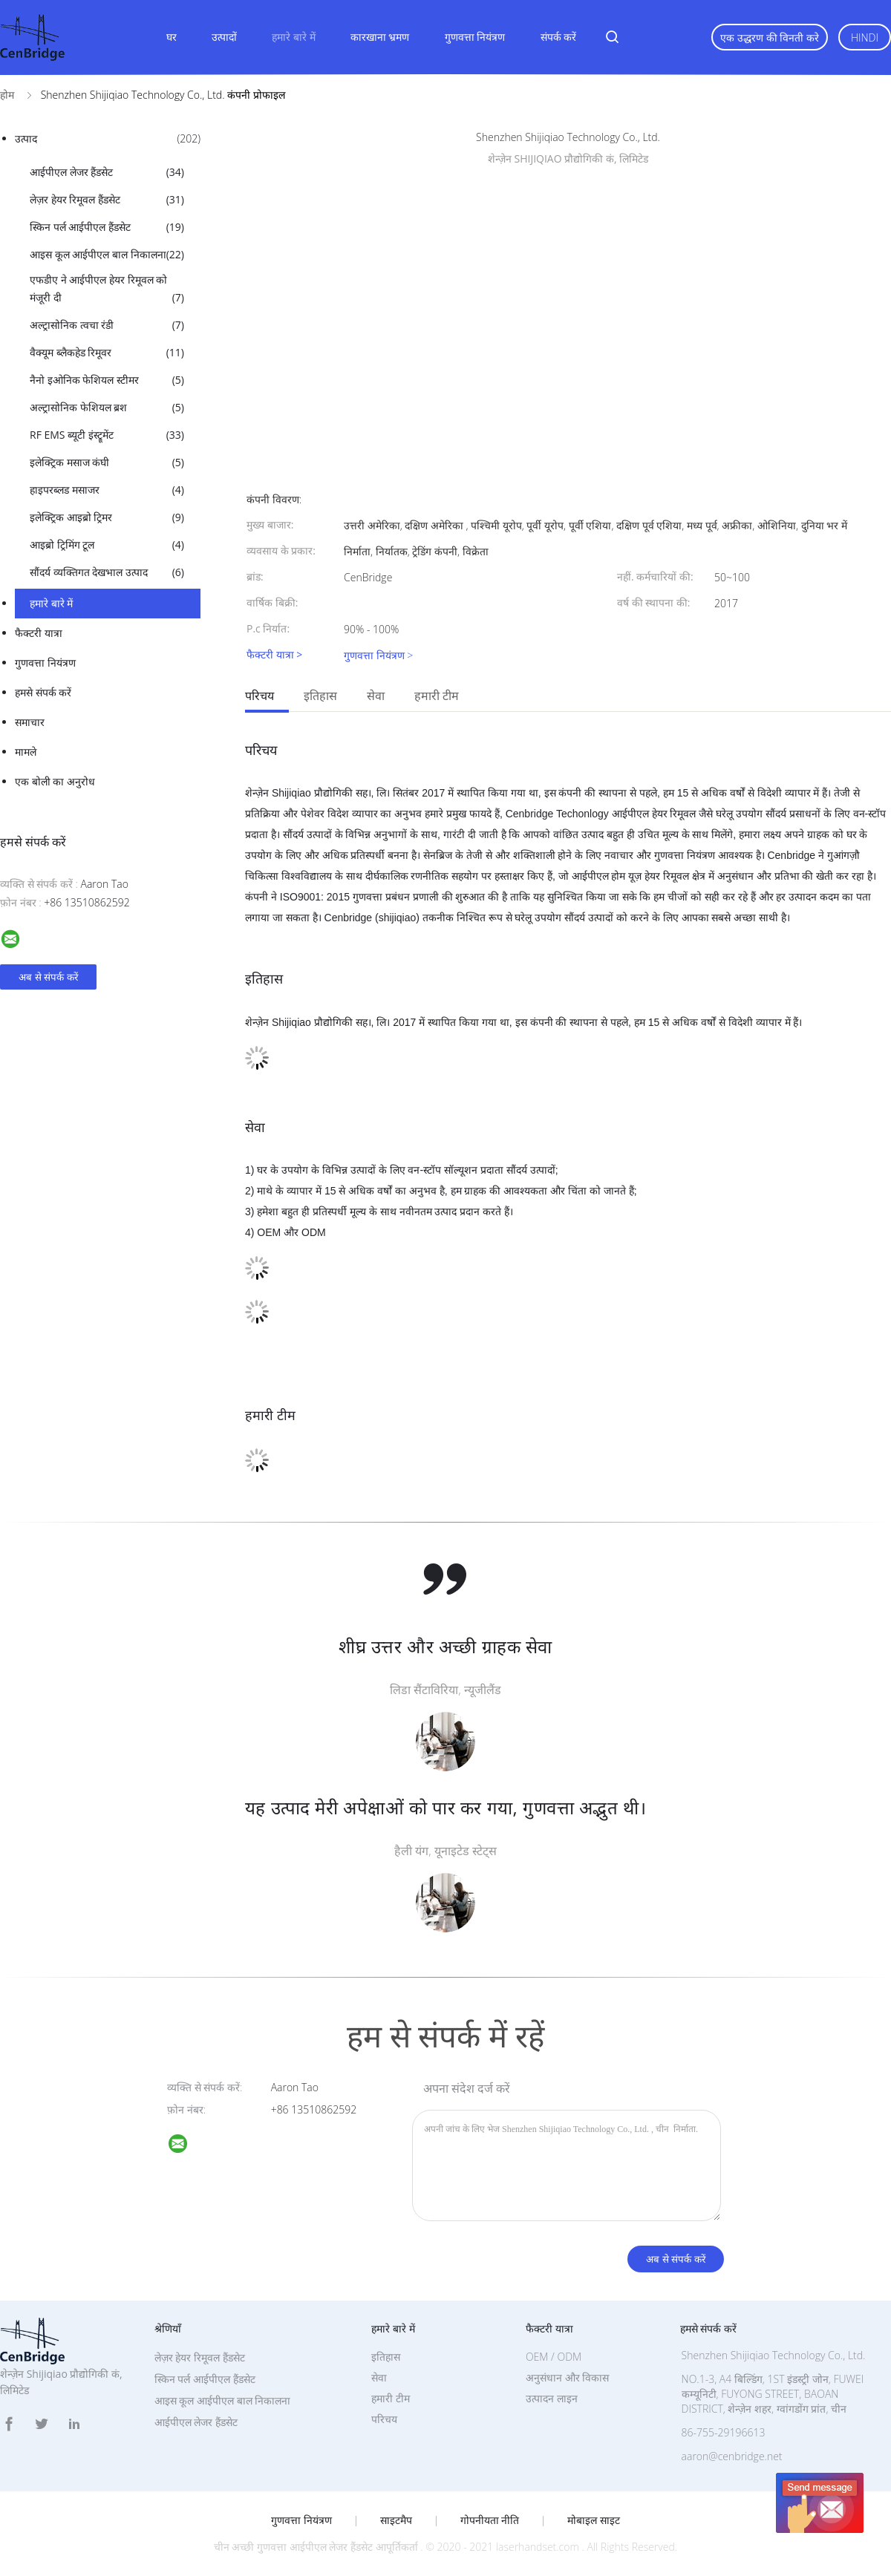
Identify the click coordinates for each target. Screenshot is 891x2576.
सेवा (376, 695)
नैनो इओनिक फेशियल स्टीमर (107, 380)
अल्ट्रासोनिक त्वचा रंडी (107, 325)
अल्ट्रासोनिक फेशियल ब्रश (107, 407)
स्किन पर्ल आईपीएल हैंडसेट (107, 227)
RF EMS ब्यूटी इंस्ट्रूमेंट (107, 435)
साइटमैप (396, 2520)
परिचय (259, 695)
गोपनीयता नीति (490, 2520)
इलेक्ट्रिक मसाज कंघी (107, 462)
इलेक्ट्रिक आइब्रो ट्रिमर (107, 517)
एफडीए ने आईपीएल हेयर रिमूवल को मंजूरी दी (107, 289)
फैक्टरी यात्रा (38, 633)
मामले (25, 752)
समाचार (30, 722)
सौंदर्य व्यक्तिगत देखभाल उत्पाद (107, 572)
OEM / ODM (553, 2357)
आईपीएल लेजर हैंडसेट (107, 172)
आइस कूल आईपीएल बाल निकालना (107, 255)
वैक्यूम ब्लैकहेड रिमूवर (107, 353)
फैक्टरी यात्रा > (274, 655)
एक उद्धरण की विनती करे (769, 37)
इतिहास (320, 695)
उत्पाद (107, 139)
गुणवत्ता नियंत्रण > (378, 655)
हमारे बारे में (293, 37)
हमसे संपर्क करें (43, 692)
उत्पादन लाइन (552, 2398)
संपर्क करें (559, 37)
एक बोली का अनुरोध (55, 781)
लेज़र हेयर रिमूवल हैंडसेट (107, 200)
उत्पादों (224, 37)
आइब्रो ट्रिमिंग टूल (107, 545)
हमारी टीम (436, 695)
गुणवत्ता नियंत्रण (475, 37)
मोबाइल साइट (593, 2520)
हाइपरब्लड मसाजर (107, 490)
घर (171, 37)
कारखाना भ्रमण (380, 37)
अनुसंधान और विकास (567, 2377)
